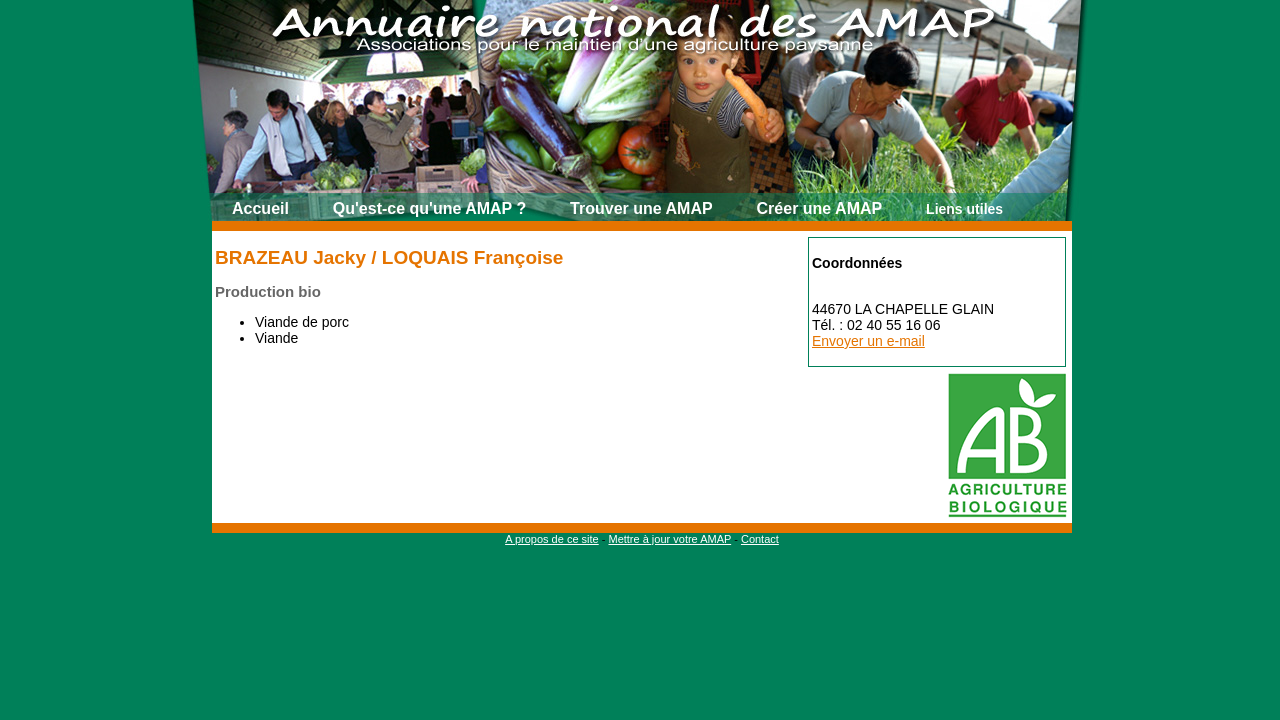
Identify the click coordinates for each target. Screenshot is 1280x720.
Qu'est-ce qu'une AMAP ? (429, 208)
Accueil (260, 208)
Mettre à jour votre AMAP (669, 539)
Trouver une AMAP (641, 208)
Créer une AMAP (820, 208)
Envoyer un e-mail (868, 341)
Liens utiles (964, 209)
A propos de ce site (552, 539)
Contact (760, 539)
